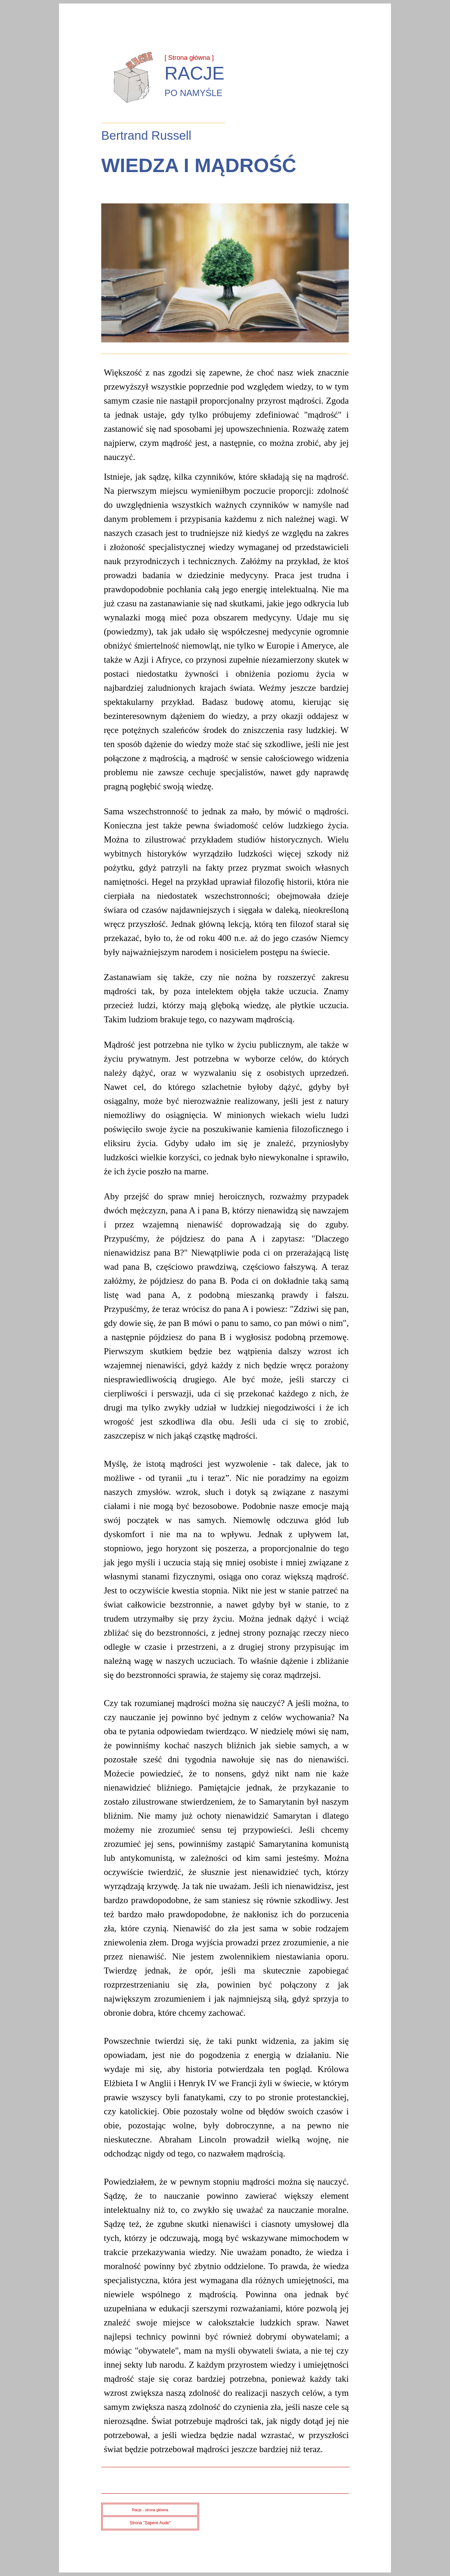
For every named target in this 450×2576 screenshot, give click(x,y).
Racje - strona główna (150, 2510)
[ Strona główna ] (189, 57)
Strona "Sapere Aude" (150, 2522)
